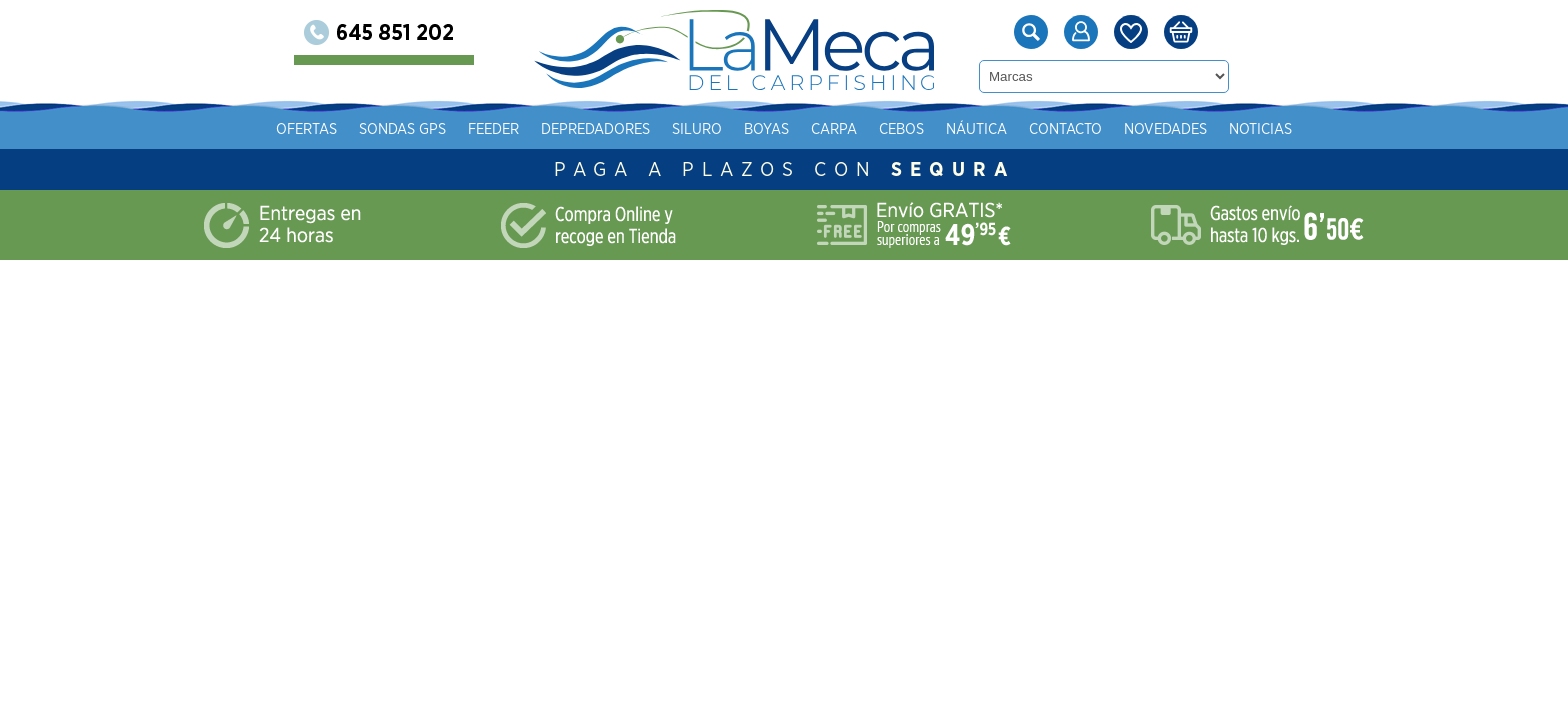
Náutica (1200, 129)
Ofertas (530, 129)
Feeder (717, 129)
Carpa (1058, 129)
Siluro (921, 129)
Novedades (1389, 129)
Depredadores (819, 129)
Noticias (1484, 129)
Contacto (1289, 129)
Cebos (1125, 129)
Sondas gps (626, 129)
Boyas (990, 129)
